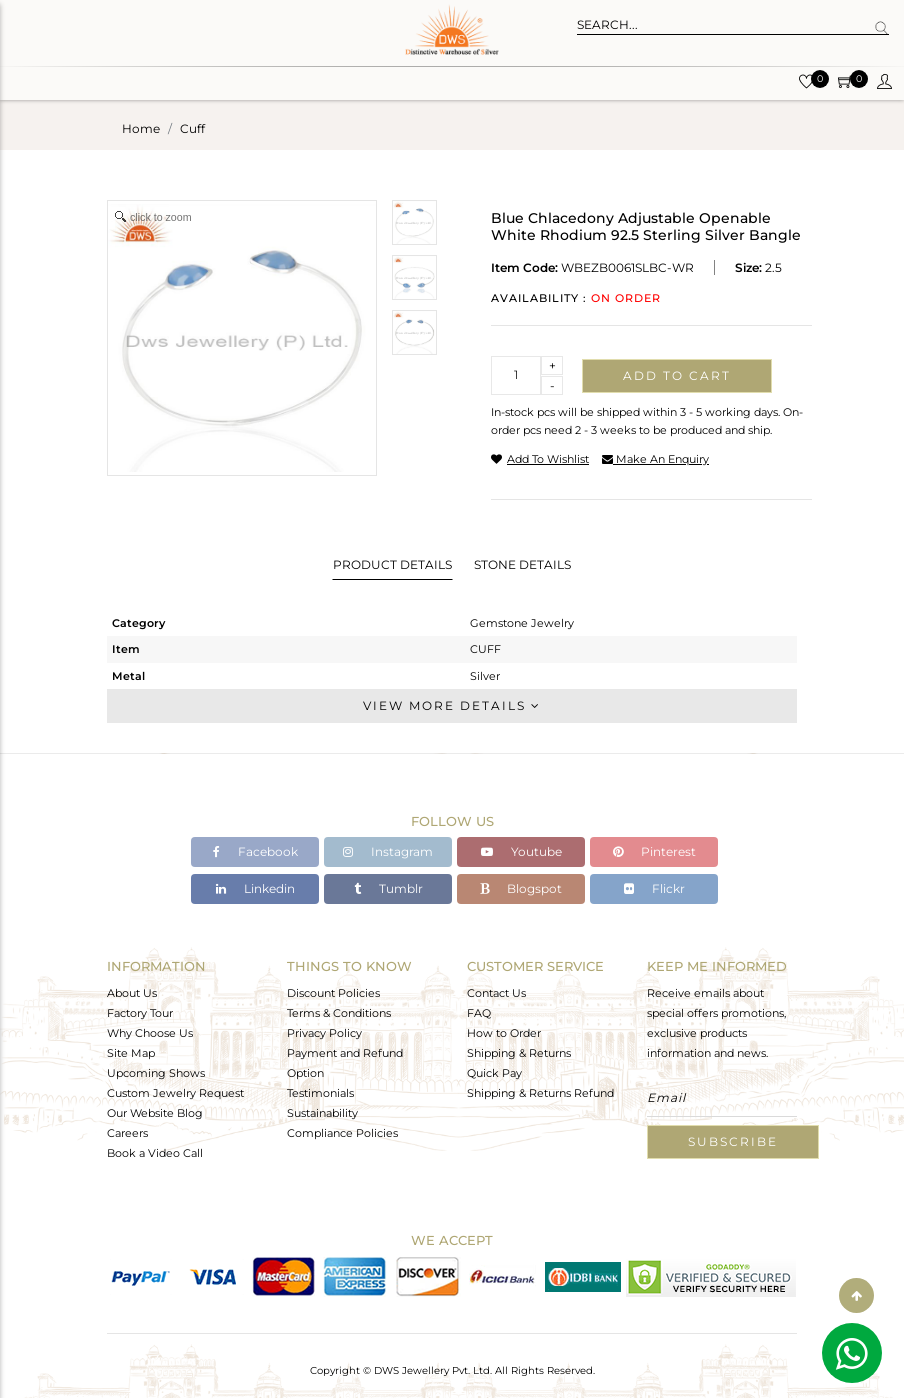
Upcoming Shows (156, 1073)
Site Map (131, 1053)
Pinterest (654, 851)
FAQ (479, 1013)
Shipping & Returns (519, 1053)
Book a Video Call (155, 1153)
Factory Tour (140, 1013)
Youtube (521, 851)
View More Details (452, 705)
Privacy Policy (324, 1033)
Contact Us (496, 993)
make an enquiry (655, 459)
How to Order (504, 1033)
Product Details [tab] (392, 564)
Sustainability (322, 1113)
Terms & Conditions (339, 1013)
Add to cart (677, 375)
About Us (132, 993)
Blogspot (521, 888)
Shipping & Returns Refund (540, 1093)
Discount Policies (333, 993)
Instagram (388, 851)
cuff (192, 128)
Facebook (255, 851)
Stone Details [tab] (522, 564)
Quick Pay (494, 1073)
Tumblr (388, 888)
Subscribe (733, 1141)
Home (141, 128)
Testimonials (320, 1093)
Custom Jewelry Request (175, 1093)
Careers (127, 1133)
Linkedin (255, 888)
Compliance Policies (342, 1133)
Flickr (654, 888)
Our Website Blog (155, 1113)
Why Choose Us (150, 1033)
